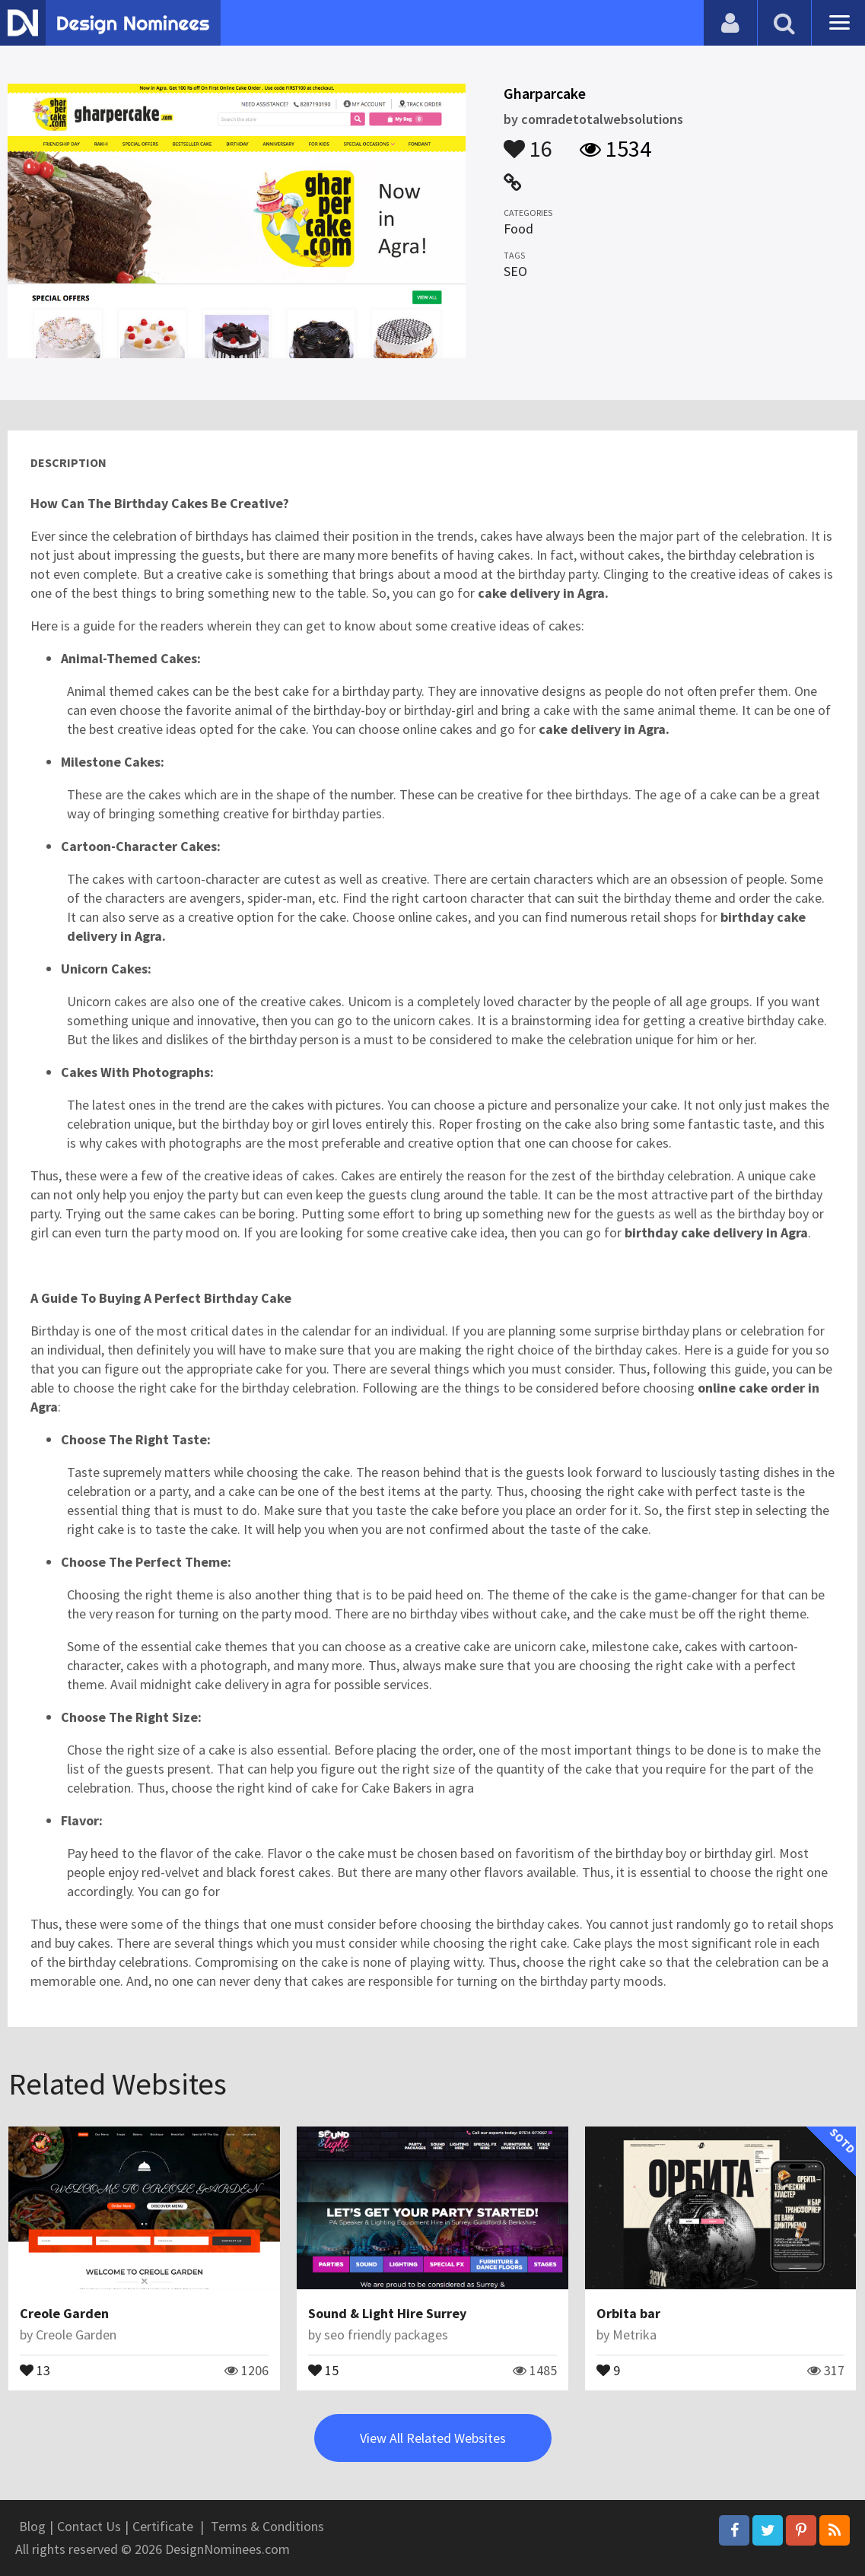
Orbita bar (628, 2313)
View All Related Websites (433, 2438)
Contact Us (89, 2526)
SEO (515, 271)
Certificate (162, 2526)
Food (518, 228)
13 (35, 2369)
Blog (32, 2526)
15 (323, 2369)
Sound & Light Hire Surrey (387, 2313)
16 (528, 141)
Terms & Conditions (267, 2526)
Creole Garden (64, 2313)
